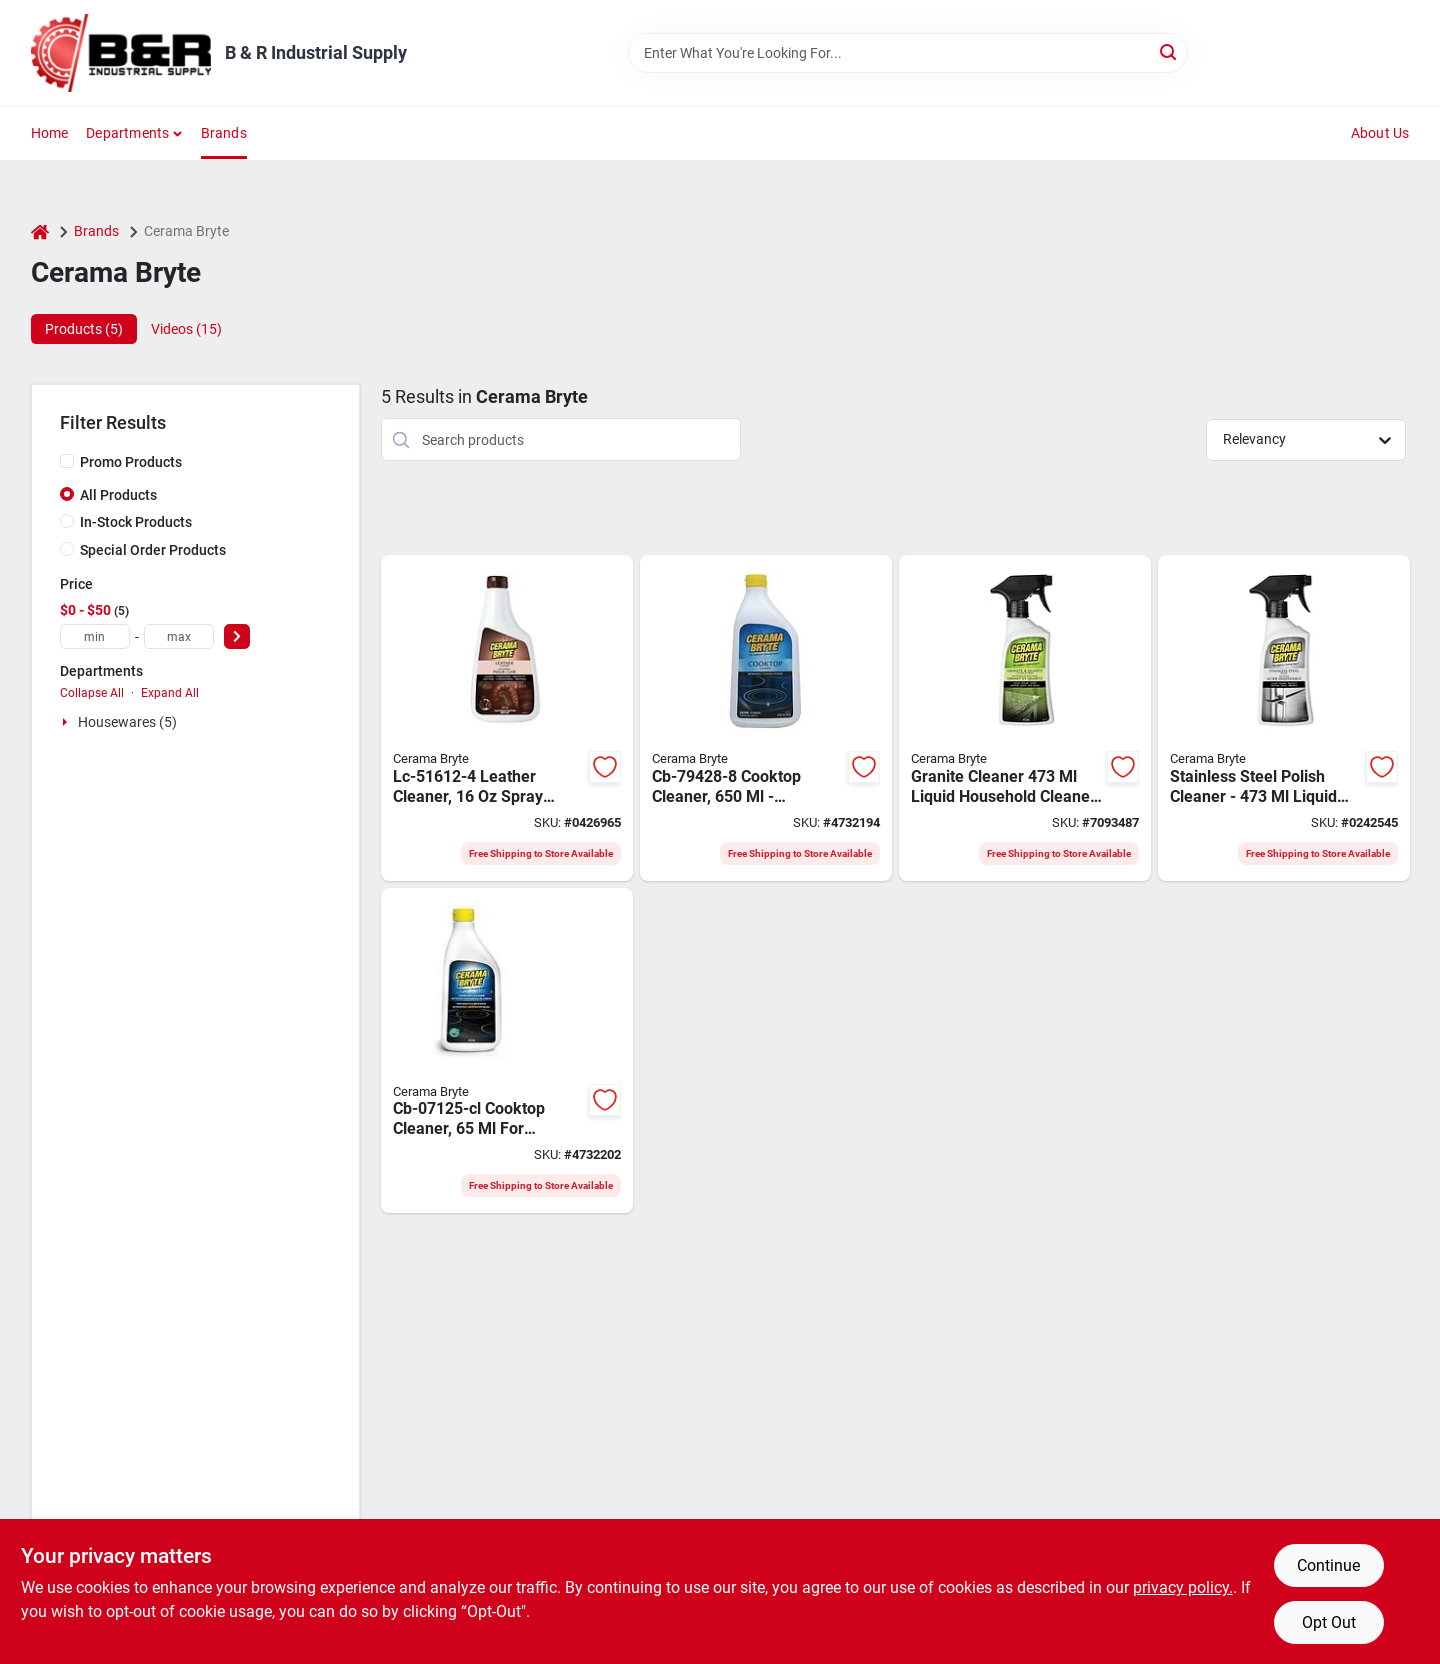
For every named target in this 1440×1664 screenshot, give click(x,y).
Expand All (170, 693)
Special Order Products (153, 550)
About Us (1380, 133)
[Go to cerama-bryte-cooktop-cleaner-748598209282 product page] (766, 718)
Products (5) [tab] (84, 329)
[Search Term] (908, 53)
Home (50, 133)
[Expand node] (67, 722)
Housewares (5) (127, 722)
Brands (224, 133)
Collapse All (92, 693)
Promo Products (131, 462)
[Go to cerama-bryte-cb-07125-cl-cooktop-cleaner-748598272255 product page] (507, 1051)
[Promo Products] (67, 461)
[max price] (179, 636)
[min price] (95, 636)
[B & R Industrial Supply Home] (121, 53)
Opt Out (1329, 1622)
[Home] (40, 231)
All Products (118, 495)
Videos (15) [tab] (186, 329)
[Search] (1169, 51)
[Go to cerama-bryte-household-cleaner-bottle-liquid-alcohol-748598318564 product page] (1025, 718)
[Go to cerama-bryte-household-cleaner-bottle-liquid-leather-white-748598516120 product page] (507, 718)
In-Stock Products (136, 522)
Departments (127, 133)
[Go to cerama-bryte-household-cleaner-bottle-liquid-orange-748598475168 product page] (1284, 718)
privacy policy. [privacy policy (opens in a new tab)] (1183, 1587)
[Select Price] (237, 636)
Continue (1328, 1565)
